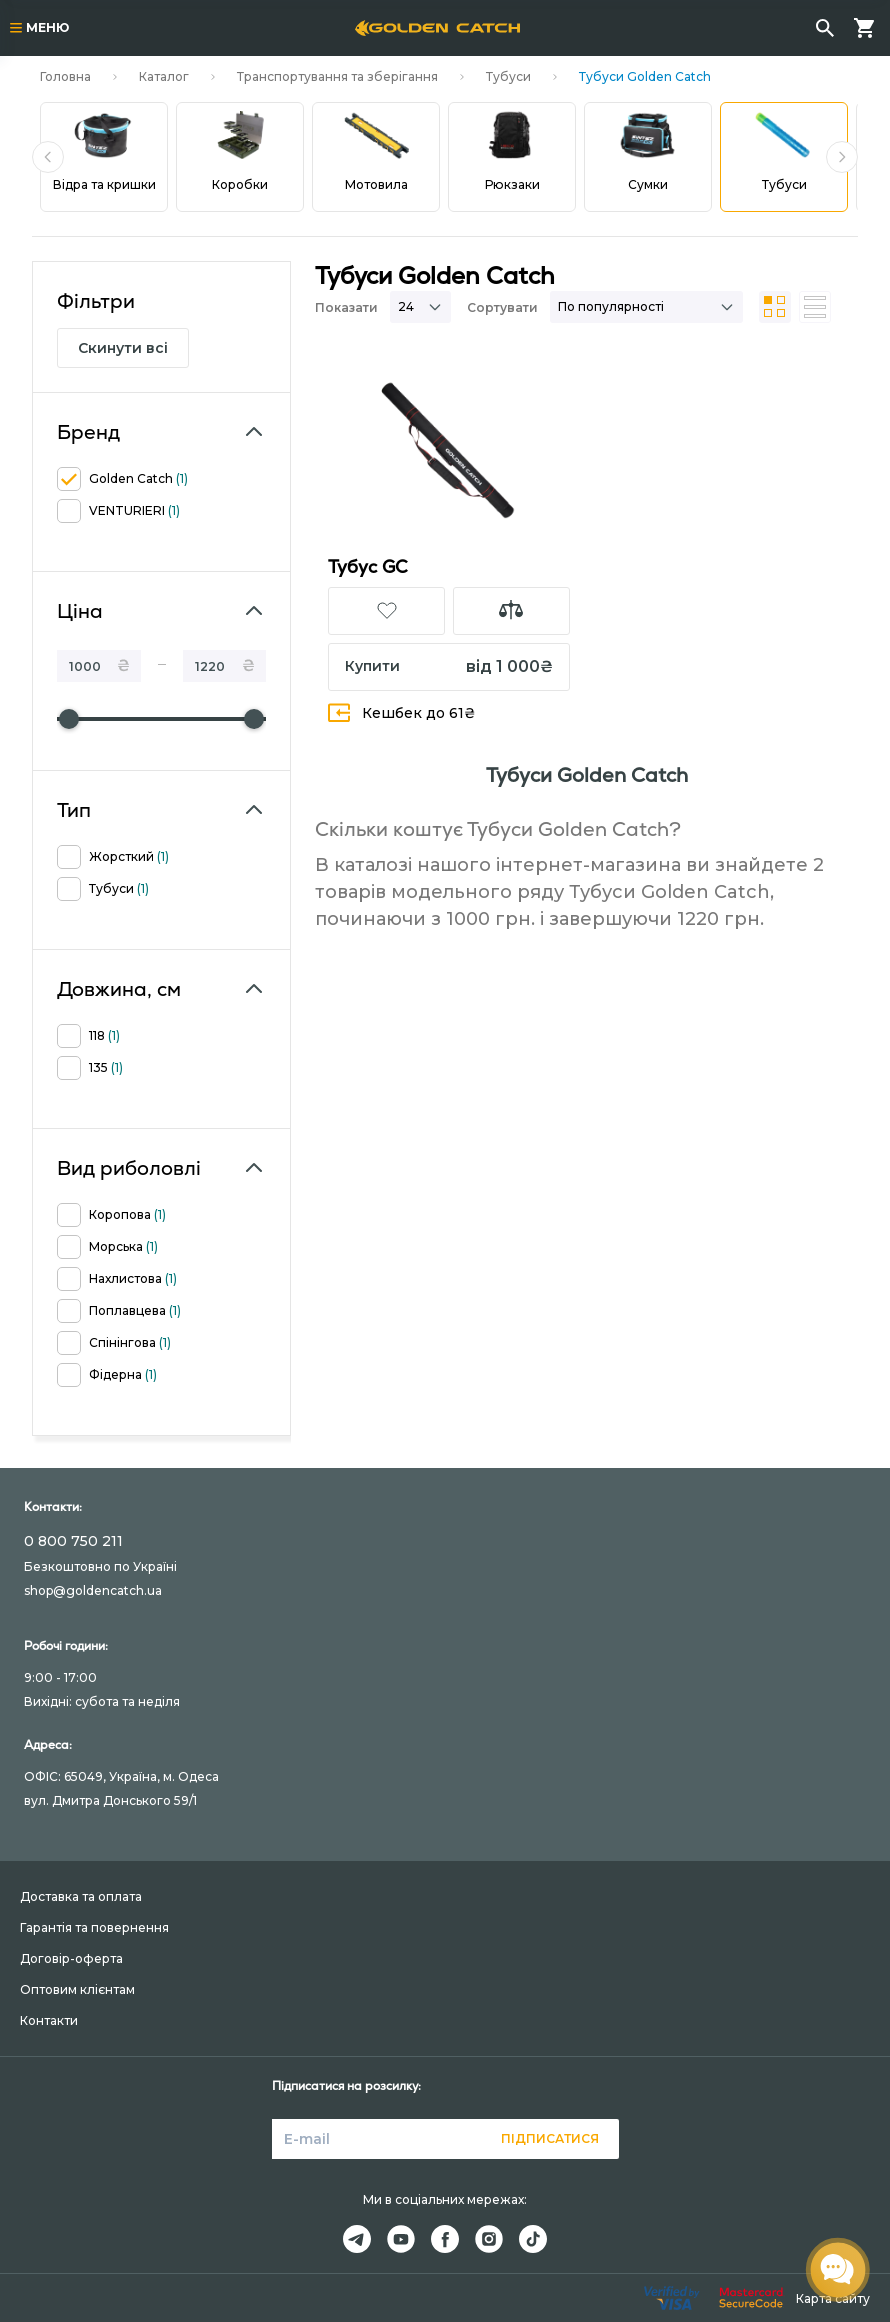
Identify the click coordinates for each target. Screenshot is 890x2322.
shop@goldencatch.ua (93, 1590)
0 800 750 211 (73, 1541)
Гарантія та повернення (94, 1927)
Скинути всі (123, 348)
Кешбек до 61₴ (402, 712)
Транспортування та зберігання (337, 76)
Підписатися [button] (550, 2138)
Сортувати (502, 307)
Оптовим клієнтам (77, 1989)
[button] (48, 157)
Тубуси (508, 76)
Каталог (164, 76)
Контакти (49, 2020)
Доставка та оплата (81, 1896)
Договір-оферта (71, 1958)
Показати (346, 307)
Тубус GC (368, 566)
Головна (65, 76)
